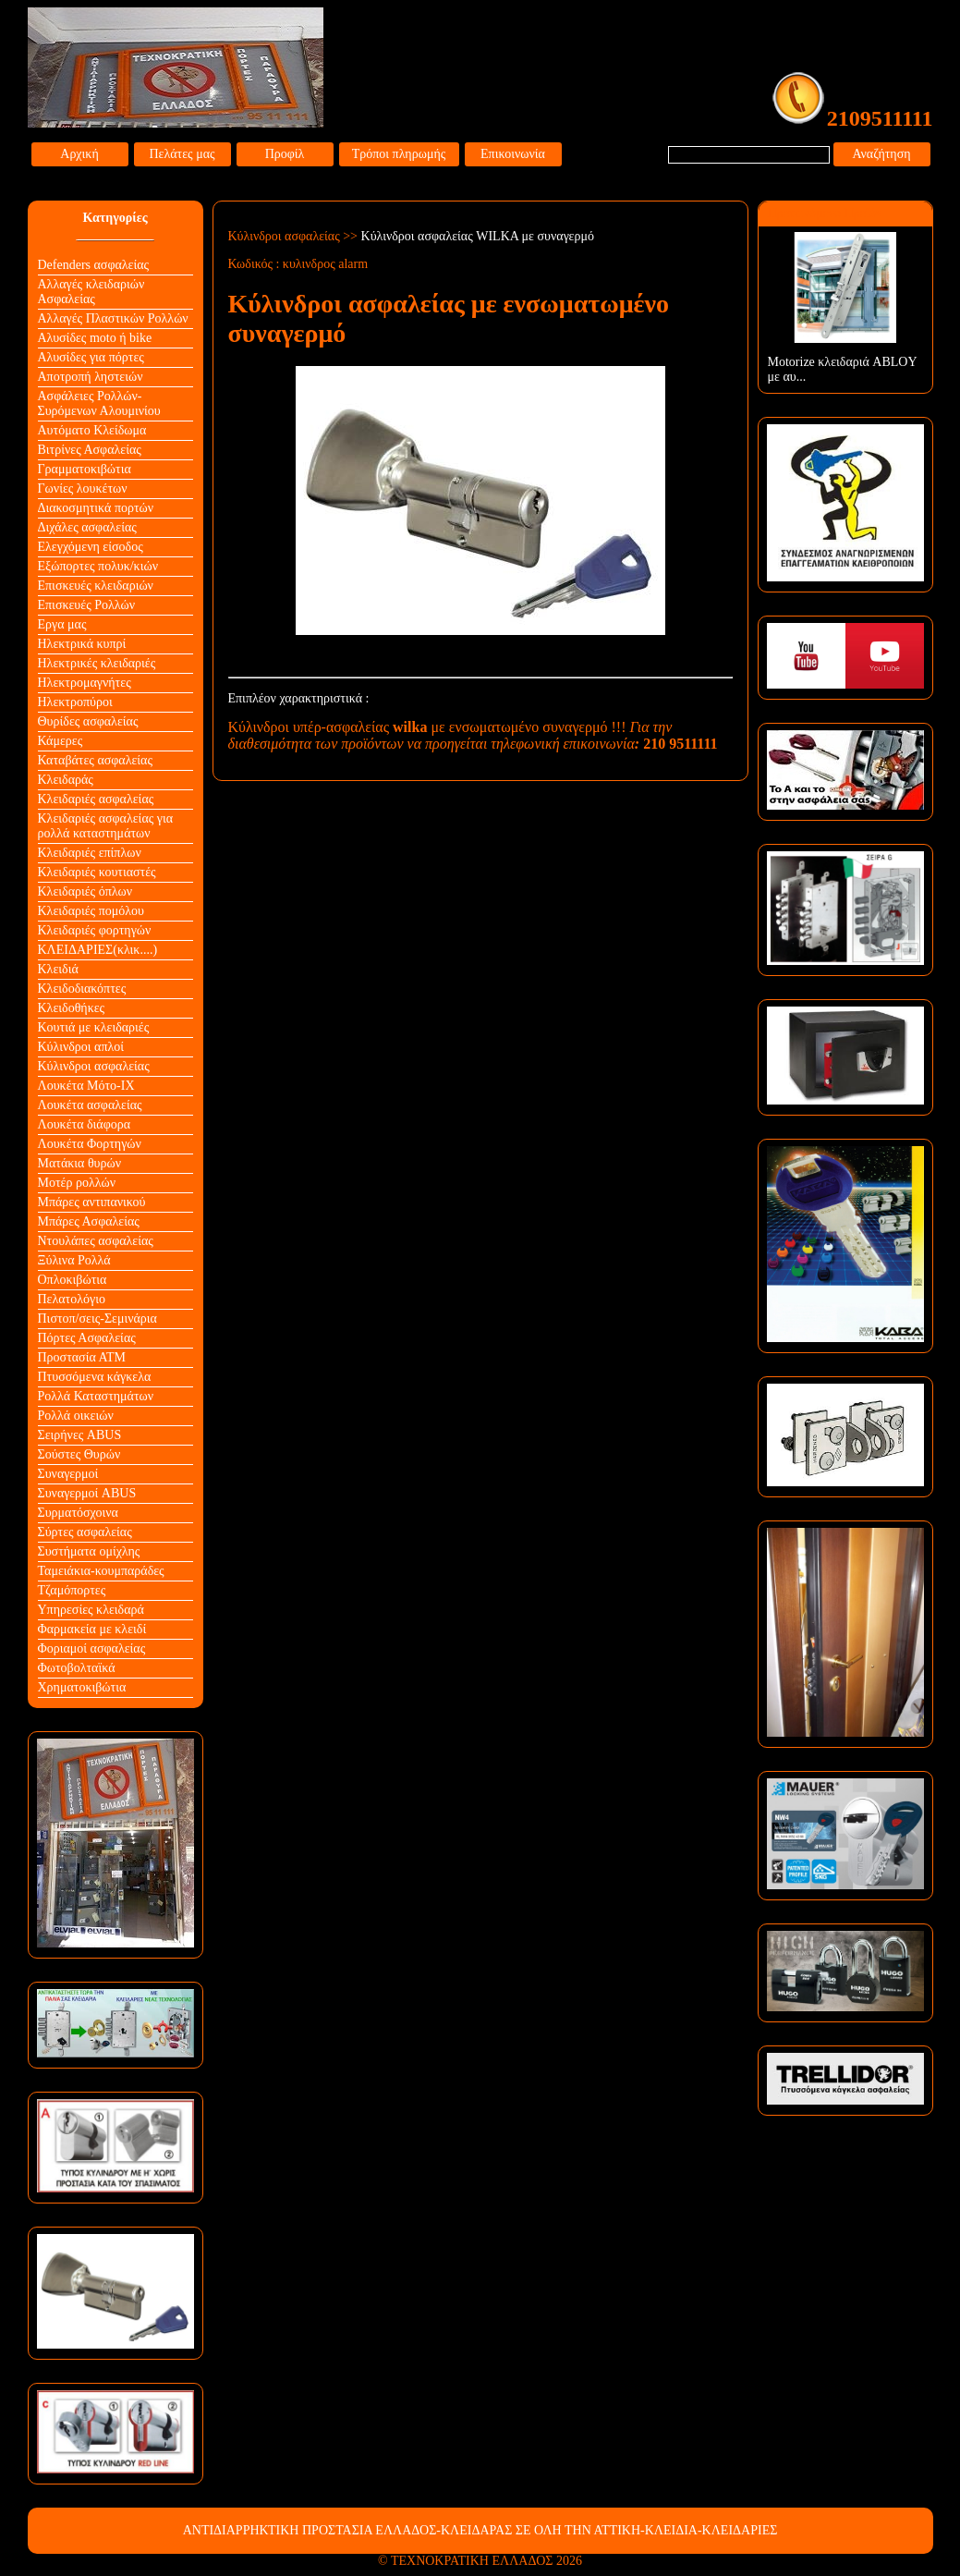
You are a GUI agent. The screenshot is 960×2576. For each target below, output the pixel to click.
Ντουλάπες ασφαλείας (95, 1241)
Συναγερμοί (68, 1474)
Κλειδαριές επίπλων (89, 853)
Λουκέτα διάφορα (84, 1124)
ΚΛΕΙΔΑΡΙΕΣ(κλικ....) (98, 950)
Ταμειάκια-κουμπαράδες (101, 1571)
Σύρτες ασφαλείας (85, 1532)
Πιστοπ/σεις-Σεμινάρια (97, 1318)
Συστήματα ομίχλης (89, 1551)
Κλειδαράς (65, 780)
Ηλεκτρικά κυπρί (82, 644)
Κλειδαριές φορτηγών (95, 930)
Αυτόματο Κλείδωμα (92, 430)
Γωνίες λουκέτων (83, 488)
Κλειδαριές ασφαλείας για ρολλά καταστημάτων (106, 826)
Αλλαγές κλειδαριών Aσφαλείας (91, 291)
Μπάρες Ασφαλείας (89, 1221)
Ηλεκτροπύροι (75, 702)
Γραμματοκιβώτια (84, 469)
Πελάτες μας (181, 154)
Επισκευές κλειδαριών (95, 585)
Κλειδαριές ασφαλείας (96, 799)
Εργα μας (62, 624)
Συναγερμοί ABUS (87, 1493)
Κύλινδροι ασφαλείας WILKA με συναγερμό (477, 236)
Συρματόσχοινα (78, 1513)
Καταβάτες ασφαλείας (95, 760)
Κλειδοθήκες (71, 1008)
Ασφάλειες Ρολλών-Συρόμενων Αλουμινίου (99, 403)
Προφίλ (285, 154)
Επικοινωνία (512, 154)
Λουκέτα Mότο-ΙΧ (86, 1086)
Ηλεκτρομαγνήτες (84, 683)
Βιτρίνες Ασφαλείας (89, 450)
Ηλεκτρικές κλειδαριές (97, 663)
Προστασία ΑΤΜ (82, 1357)
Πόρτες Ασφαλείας (87, 1338)
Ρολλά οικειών (76, 1415)
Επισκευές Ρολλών (87, 605)
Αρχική (79, 154)
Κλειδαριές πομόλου (91, 911)
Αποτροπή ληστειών (90, 377)
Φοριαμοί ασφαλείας (92, 1648)
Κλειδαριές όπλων (85, 891)
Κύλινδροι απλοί (81, 1047)
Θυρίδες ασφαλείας (88, 721)
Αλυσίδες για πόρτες (91, 357)
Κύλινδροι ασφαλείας (94, 1066)
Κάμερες (60, 741)
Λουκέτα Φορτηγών (89, 1144)
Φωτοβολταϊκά (76, 1668)
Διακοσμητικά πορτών (96, 508)
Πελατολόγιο (71, 1299)
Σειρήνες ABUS (80, 1435)
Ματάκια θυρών (80, 1163)
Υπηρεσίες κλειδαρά (91, 1610)
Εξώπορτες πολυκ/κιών (98, 566)
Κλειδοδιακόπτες (82, 988)
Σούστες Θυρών (79, 1454)
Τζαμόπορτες (72, 1590)
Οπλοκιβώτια (72, 1280)
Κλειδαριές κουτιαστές (97, 872)
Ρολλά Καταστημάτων (96, 1396)
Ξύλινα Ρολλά (74, 1260)
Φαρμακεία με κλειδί (92, 1629)
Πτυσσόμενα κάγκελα (95, 1377)
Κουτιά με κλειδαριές (94, 1027)
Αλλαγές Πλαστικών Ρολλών (113, 318)
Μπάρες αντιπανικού (92, 1202)
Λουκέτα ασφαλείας (90, 1105)
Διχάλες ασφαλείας (87, 527)
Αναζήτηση (881, 154)
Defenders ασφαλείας (94, 265)
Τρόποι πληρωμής (399, 154)
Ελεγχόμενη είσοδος (90, 547)
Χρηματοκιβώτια (82, 1687)
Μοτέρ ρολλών (77, 1183)
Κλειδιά (58, 969)
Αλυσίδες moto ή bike (95, 338)
